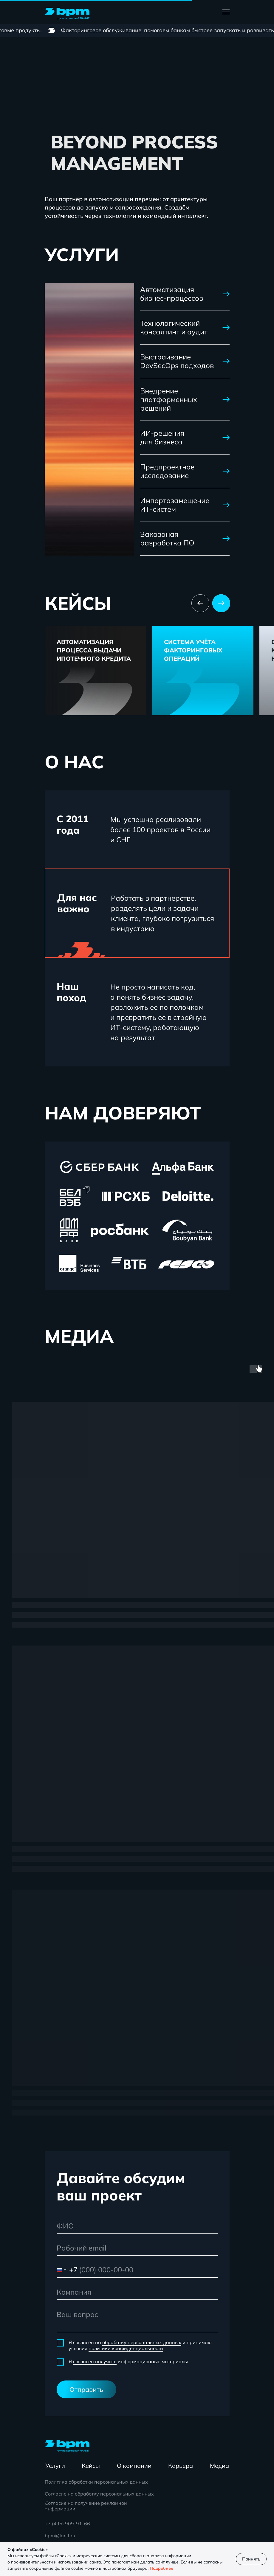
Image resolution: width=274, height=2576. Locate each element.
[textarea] (137, 2319)
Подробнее (161, 2568)
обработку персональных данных (141, 2342)
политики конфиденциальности (126, 2348)
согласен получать (95, 2361)
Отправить (86, 2389)
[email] (137, 2248)
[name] (137, 2226)
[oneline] (137, 2292)
